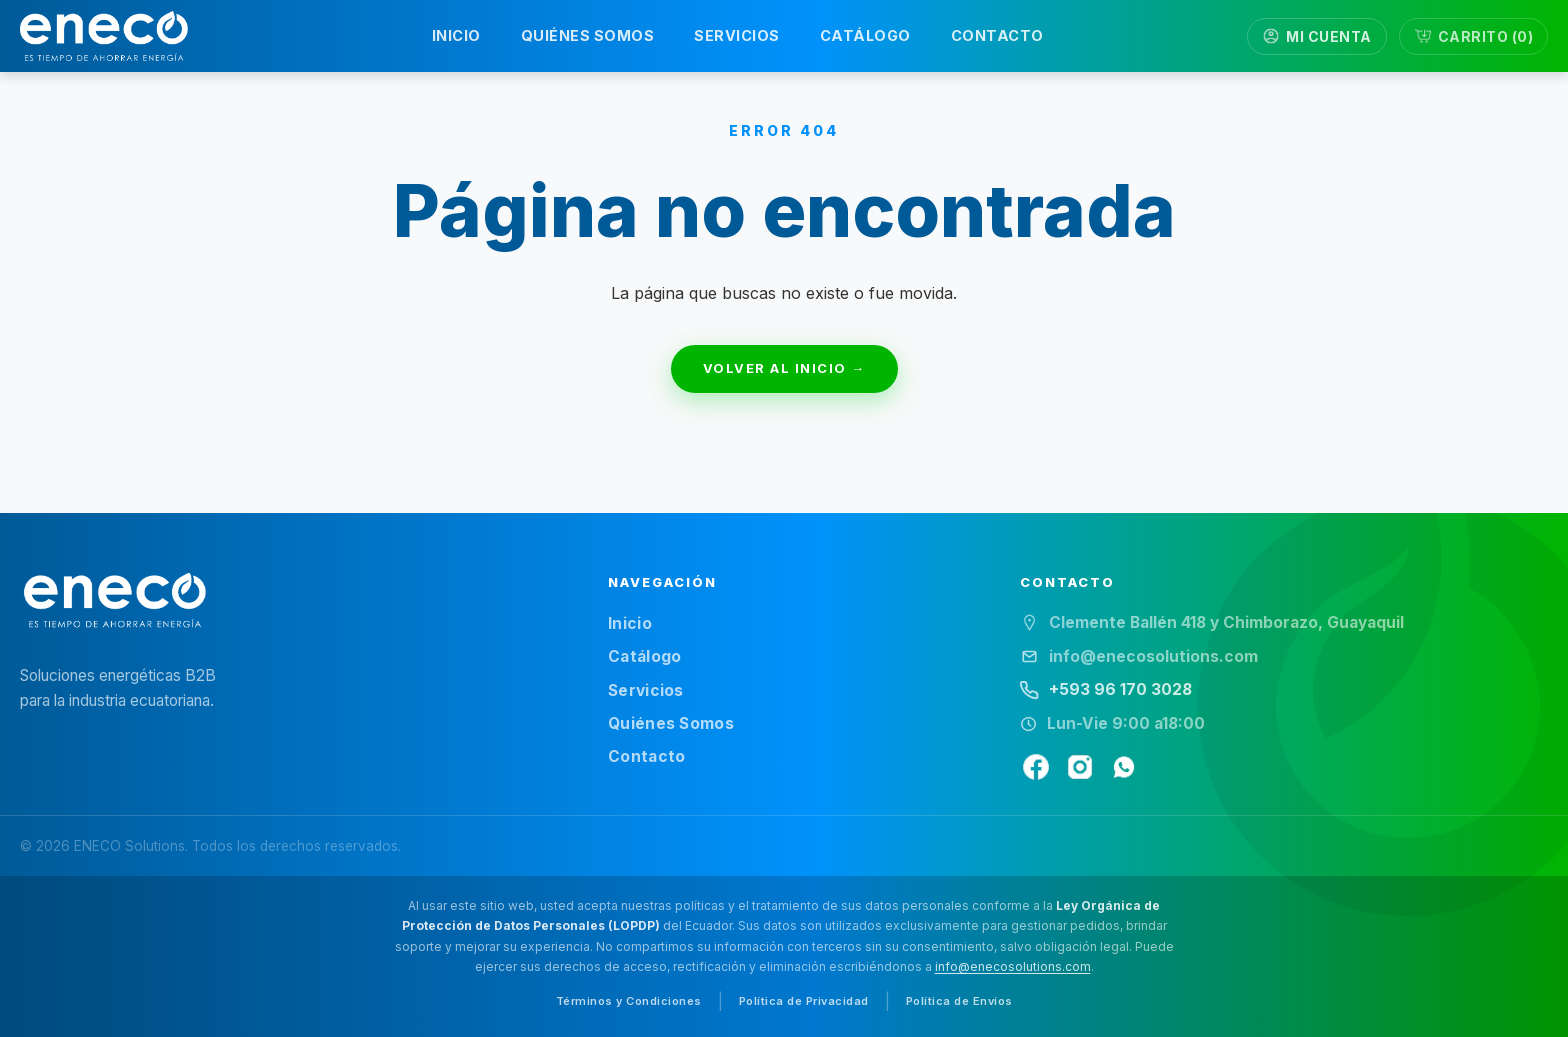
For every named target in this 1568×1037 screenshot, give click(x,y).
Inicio (630, 623)
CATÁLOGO (865, 35)
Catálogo (644, 656)
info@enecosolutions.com (1013, 966)
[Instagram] (1080, 767)
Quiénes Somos (671, 723)
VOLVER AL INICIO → (784, 368)
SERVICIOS (737, 35)
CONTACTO (997, 35)
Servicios (646, 690)
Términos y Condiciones (629, 1001)
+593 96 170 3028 (1120, 689)
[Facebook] (1036, 767)
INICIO (456, 35)
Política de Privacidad (804, 1001)
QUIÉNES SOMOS (588, 35)
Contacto (646, 756)
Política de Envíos (959, 1001)
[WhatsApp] (1124, 767)
